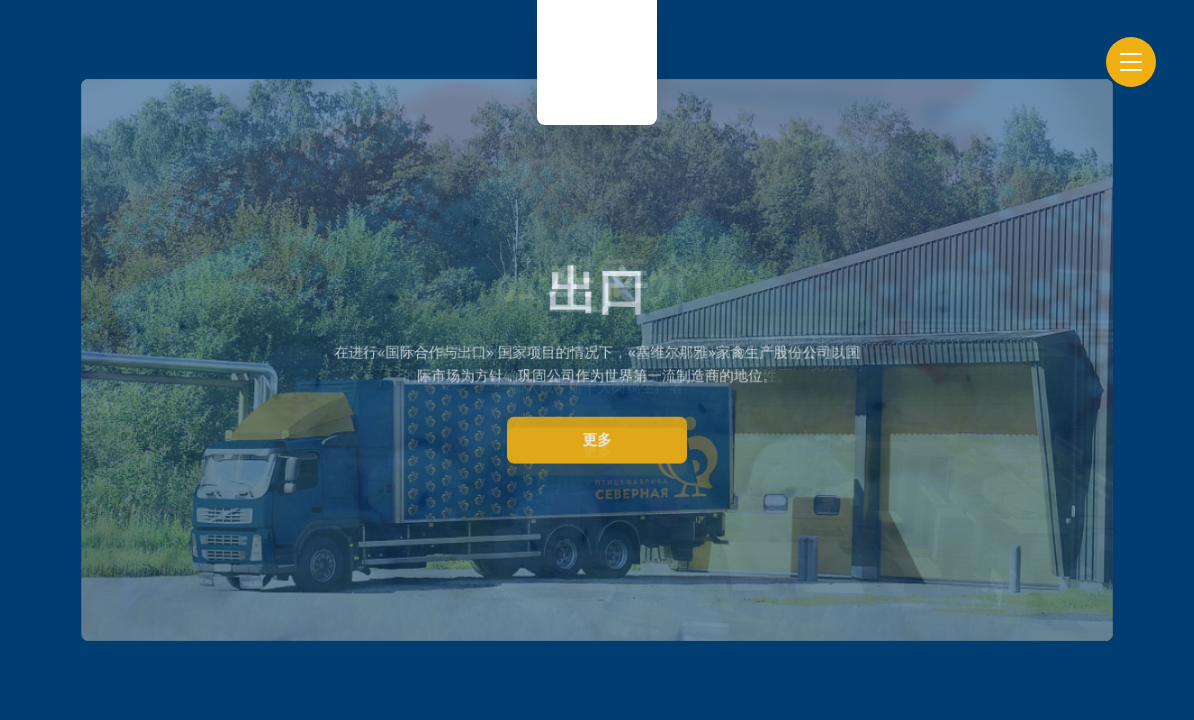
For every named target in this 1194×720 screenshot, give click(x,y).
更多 (597, 439)
